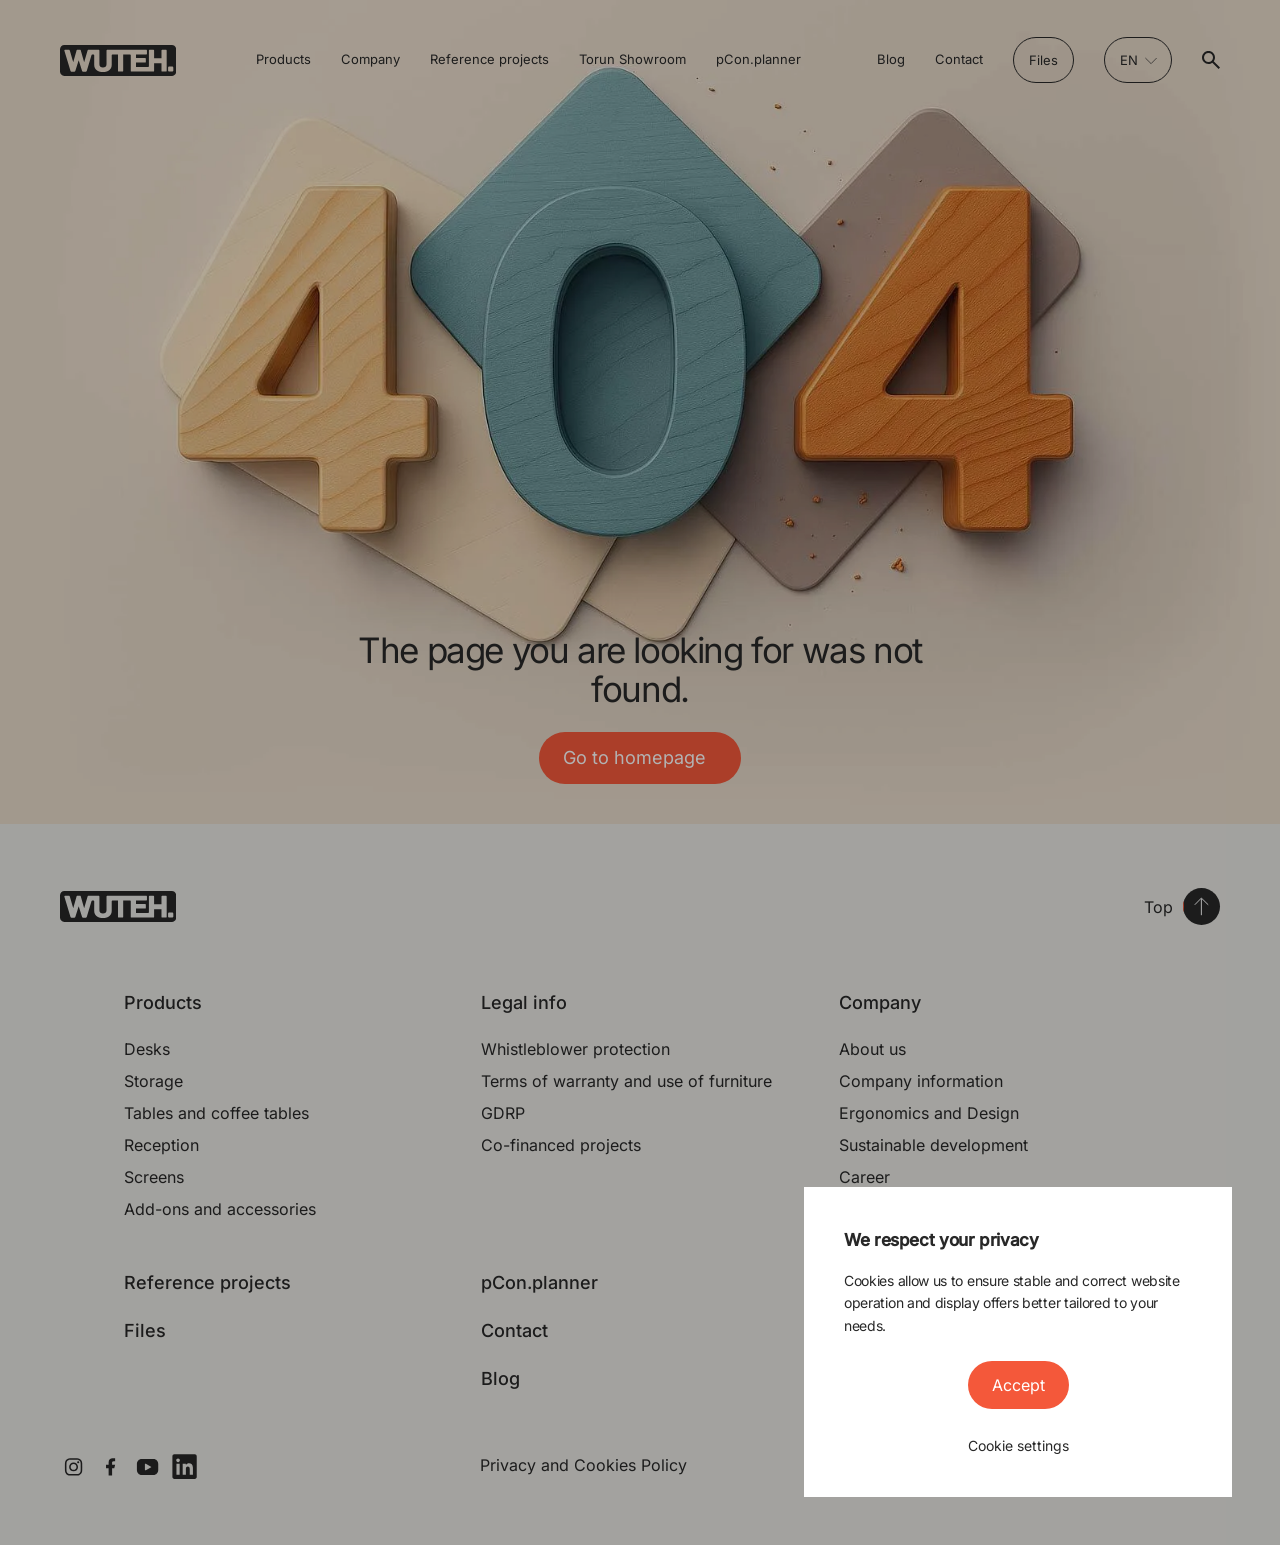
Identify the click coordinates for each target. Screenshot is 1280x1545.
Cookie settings (1018, 1445)
